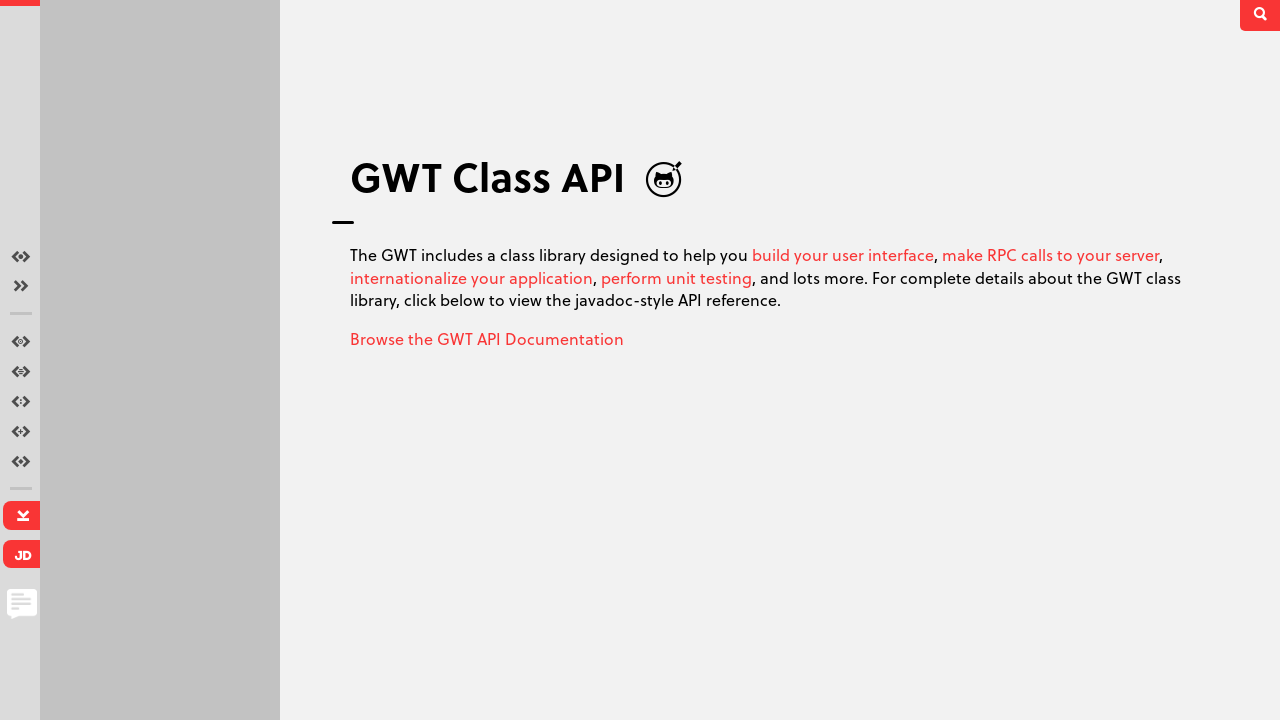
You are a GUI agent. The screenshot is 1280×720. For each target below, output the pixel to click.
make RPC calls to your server (1050, 254)
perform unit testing (676, 277)
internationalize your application (471, 277)
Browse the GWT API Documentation (487, 338)
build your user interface (843, 254)
